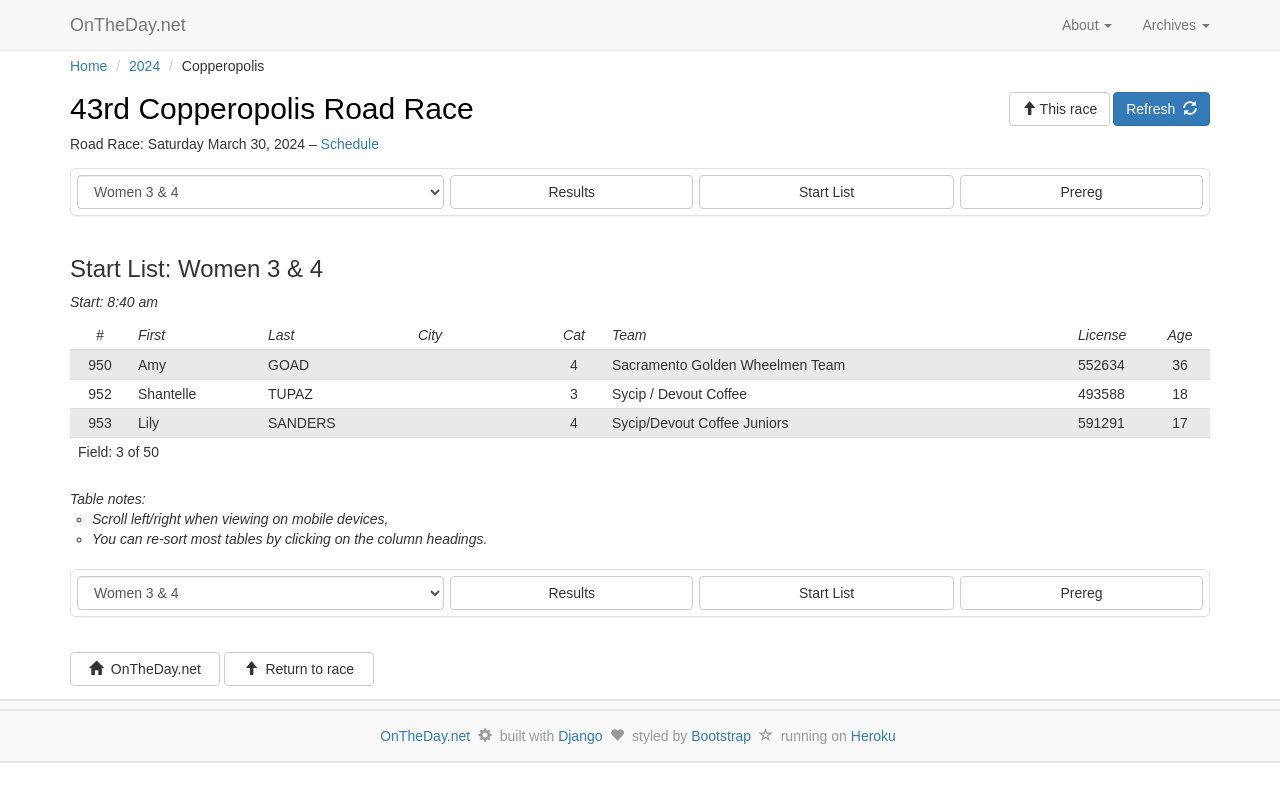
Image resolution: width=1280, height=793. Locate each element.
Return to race (299, 669)
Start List (826, 192)
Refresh (1161, 109)
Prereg (1082, 192)
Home (88, 66)
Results (571, 192)
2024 (144, 66)
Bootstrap (721, 736)
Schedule (350, 144)
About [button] (1087, 25)
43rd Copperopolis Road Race (272, 108)
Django (580, 736)
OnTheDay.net (130, 25)
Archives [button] (1176, 25)
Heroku (873, 736)
